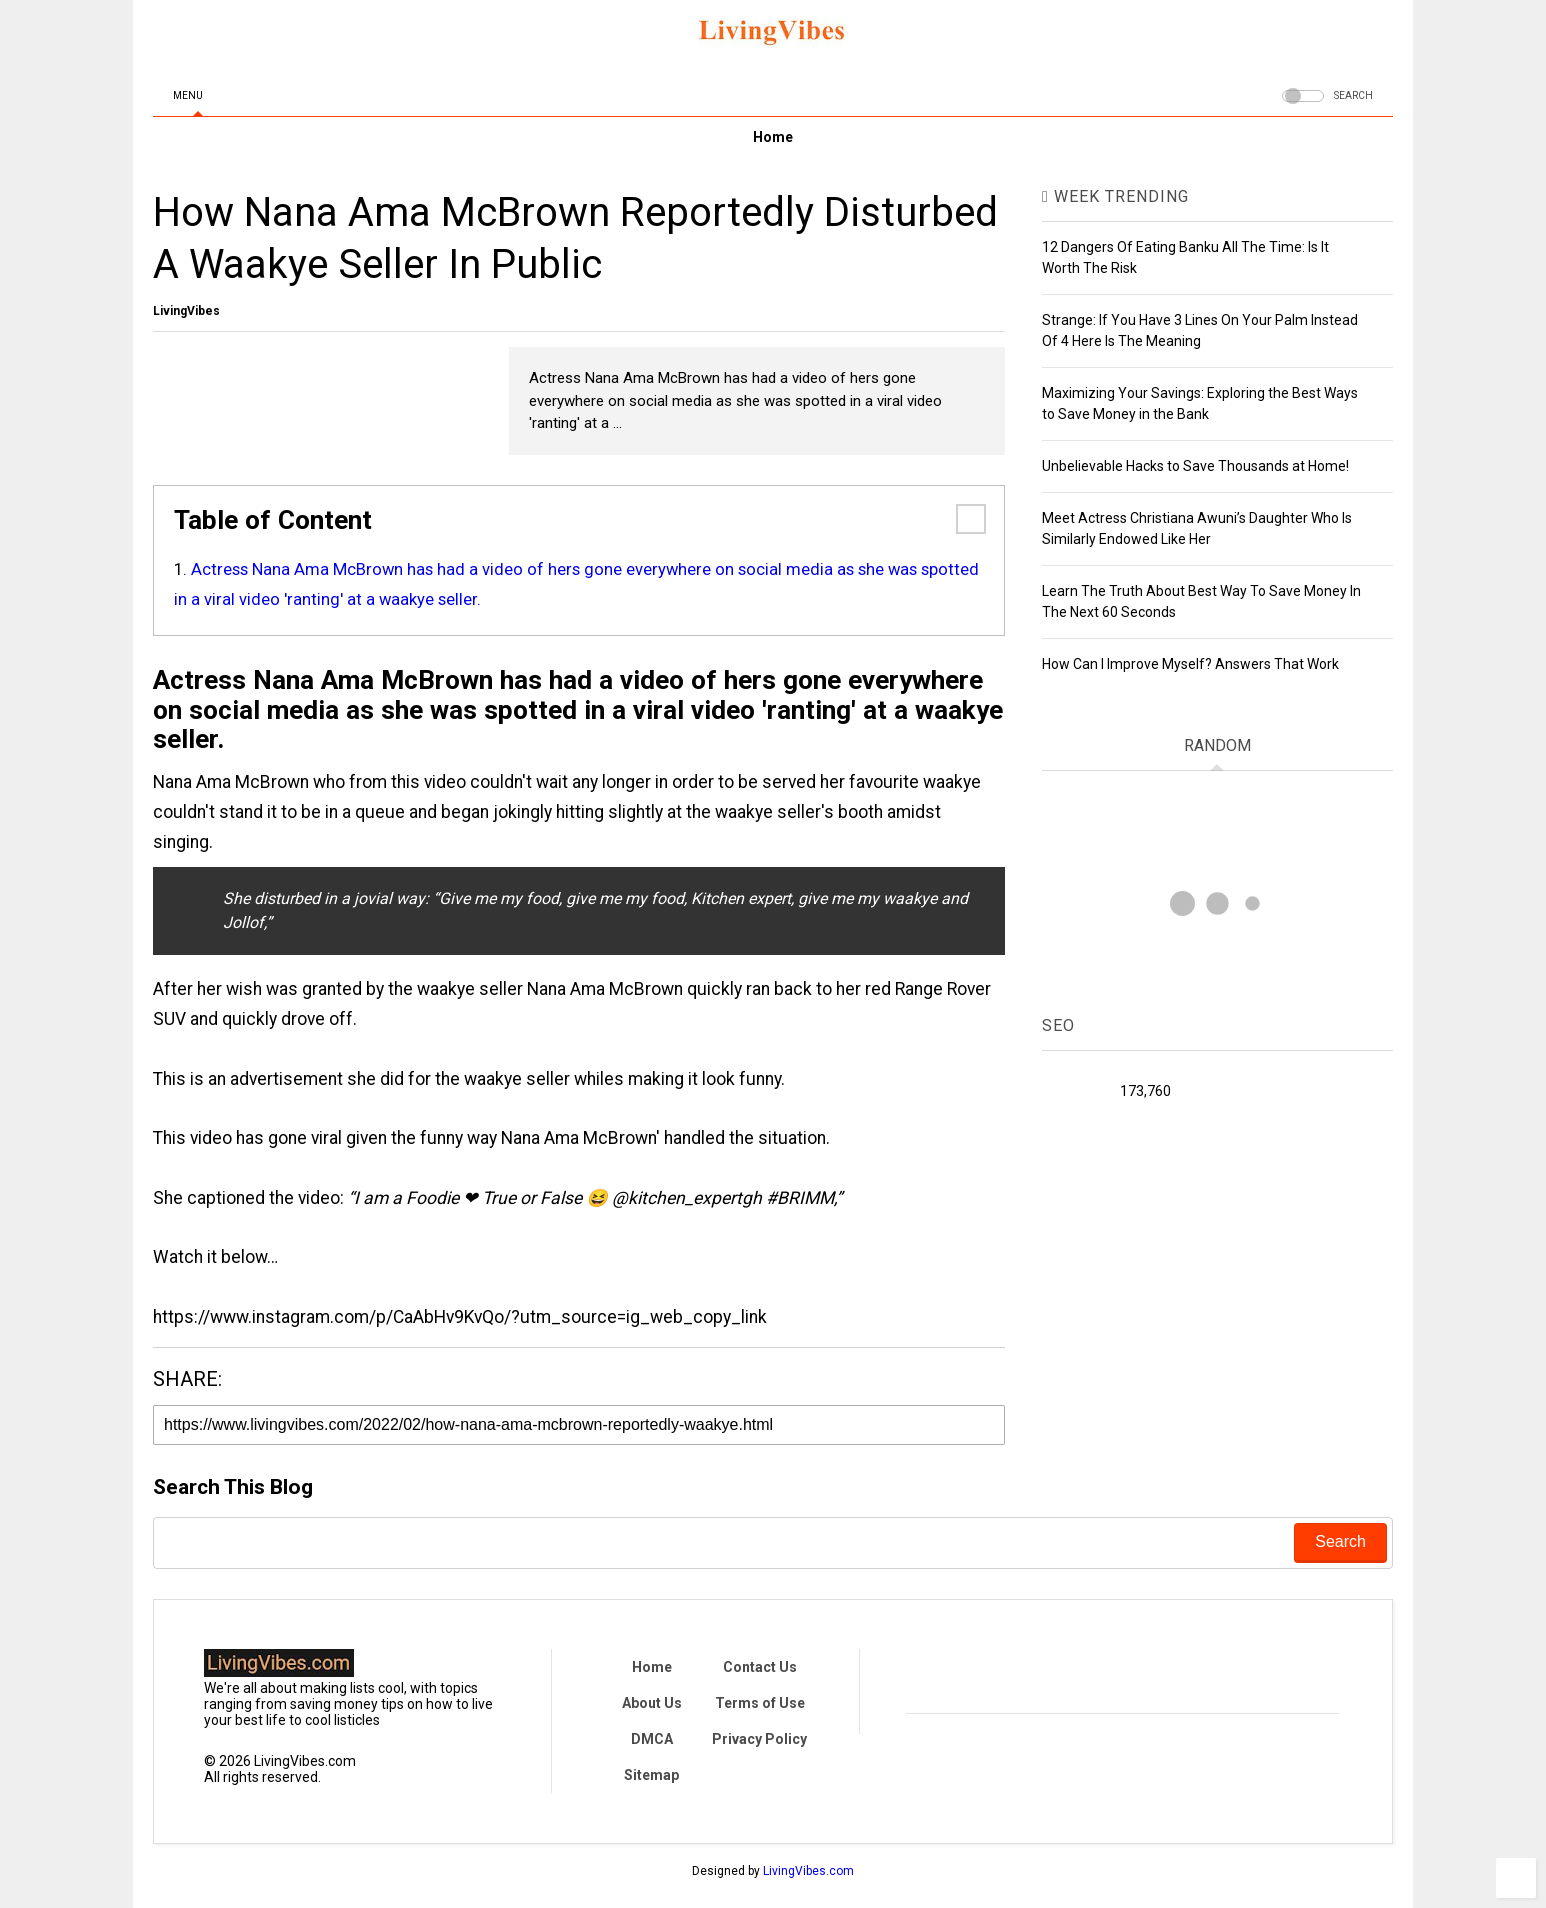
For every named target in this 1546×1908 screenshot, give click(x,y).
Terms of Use (760, 1703)
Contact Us (760, 1667)
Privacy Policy (759, 1739)
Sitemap (651, 1775)
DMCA (652, 1739)
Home (773, 137)
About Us (652, 1703)
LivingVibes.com (808, 1871)
